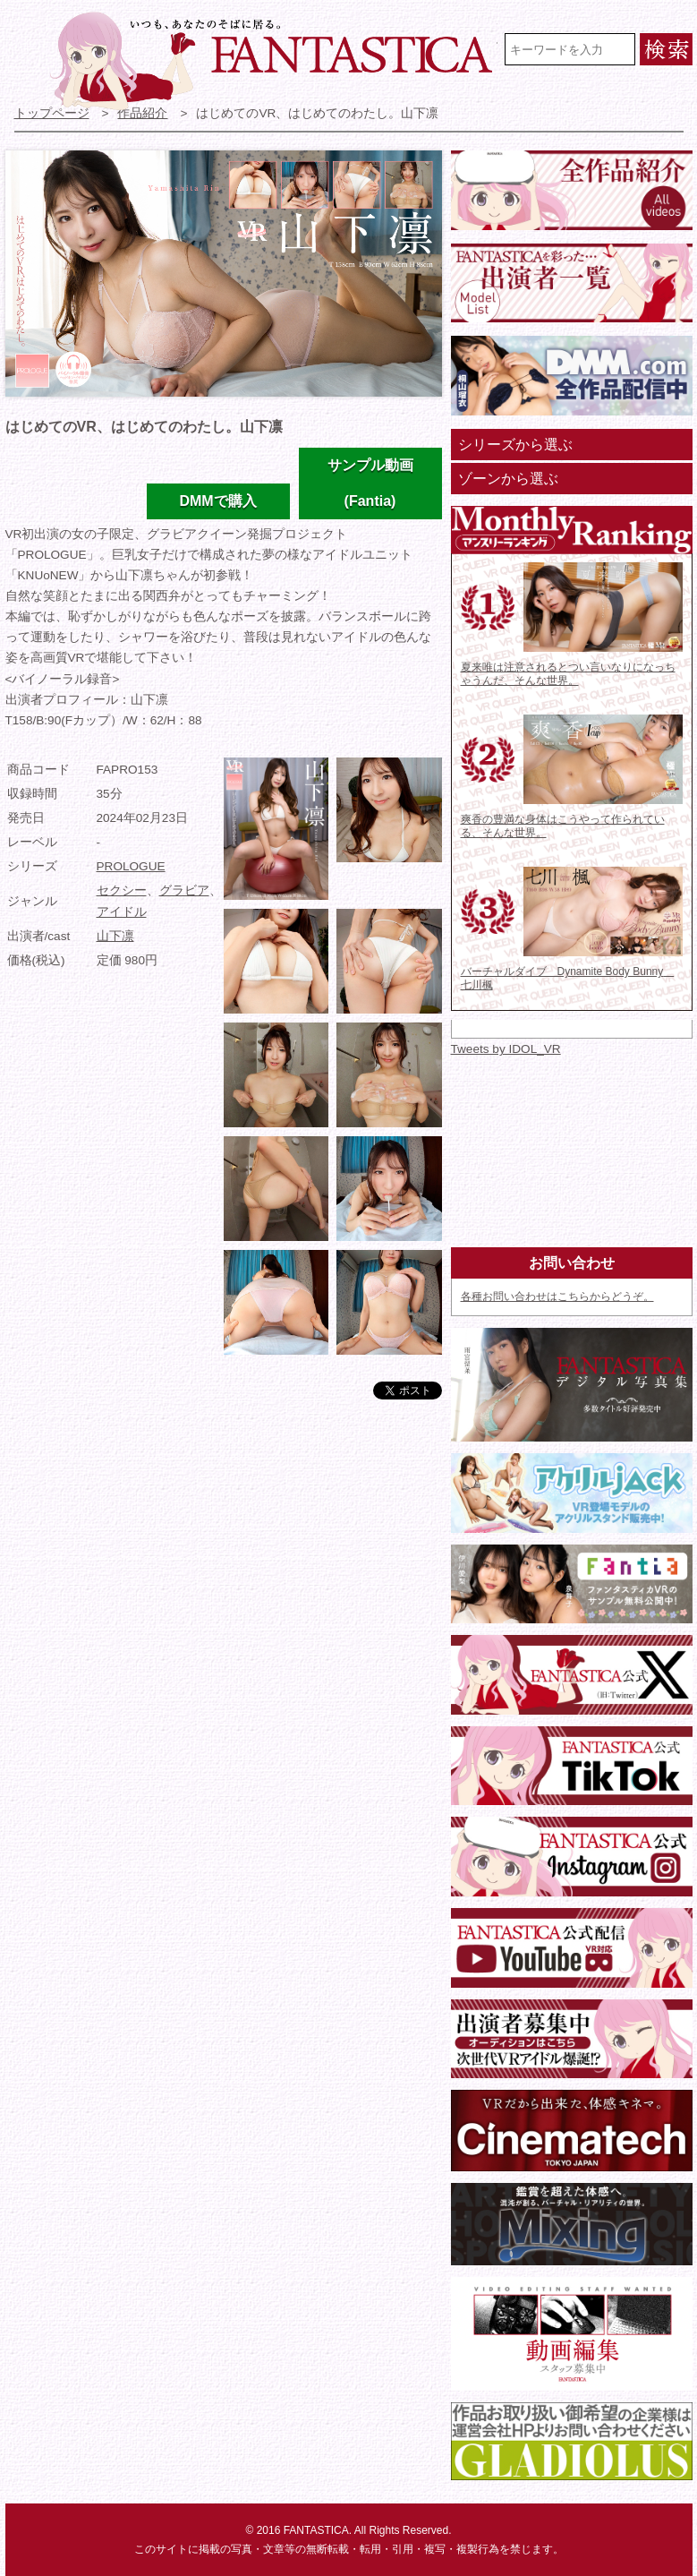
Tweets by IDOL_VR (506, 1049)
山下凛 (115, 936)
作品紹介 (142, 113)
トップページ (51, 113)
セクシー (122, 890)
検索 (666, 49)
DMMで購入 (217, 501)
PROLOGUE (131, 866)
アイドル (122, 912)
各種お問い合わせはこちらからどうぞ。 (557, 1296)
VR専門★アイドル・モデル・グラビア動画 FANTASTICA (273, 61)
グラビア (184, 890)
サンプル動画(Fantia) (370, 483)
